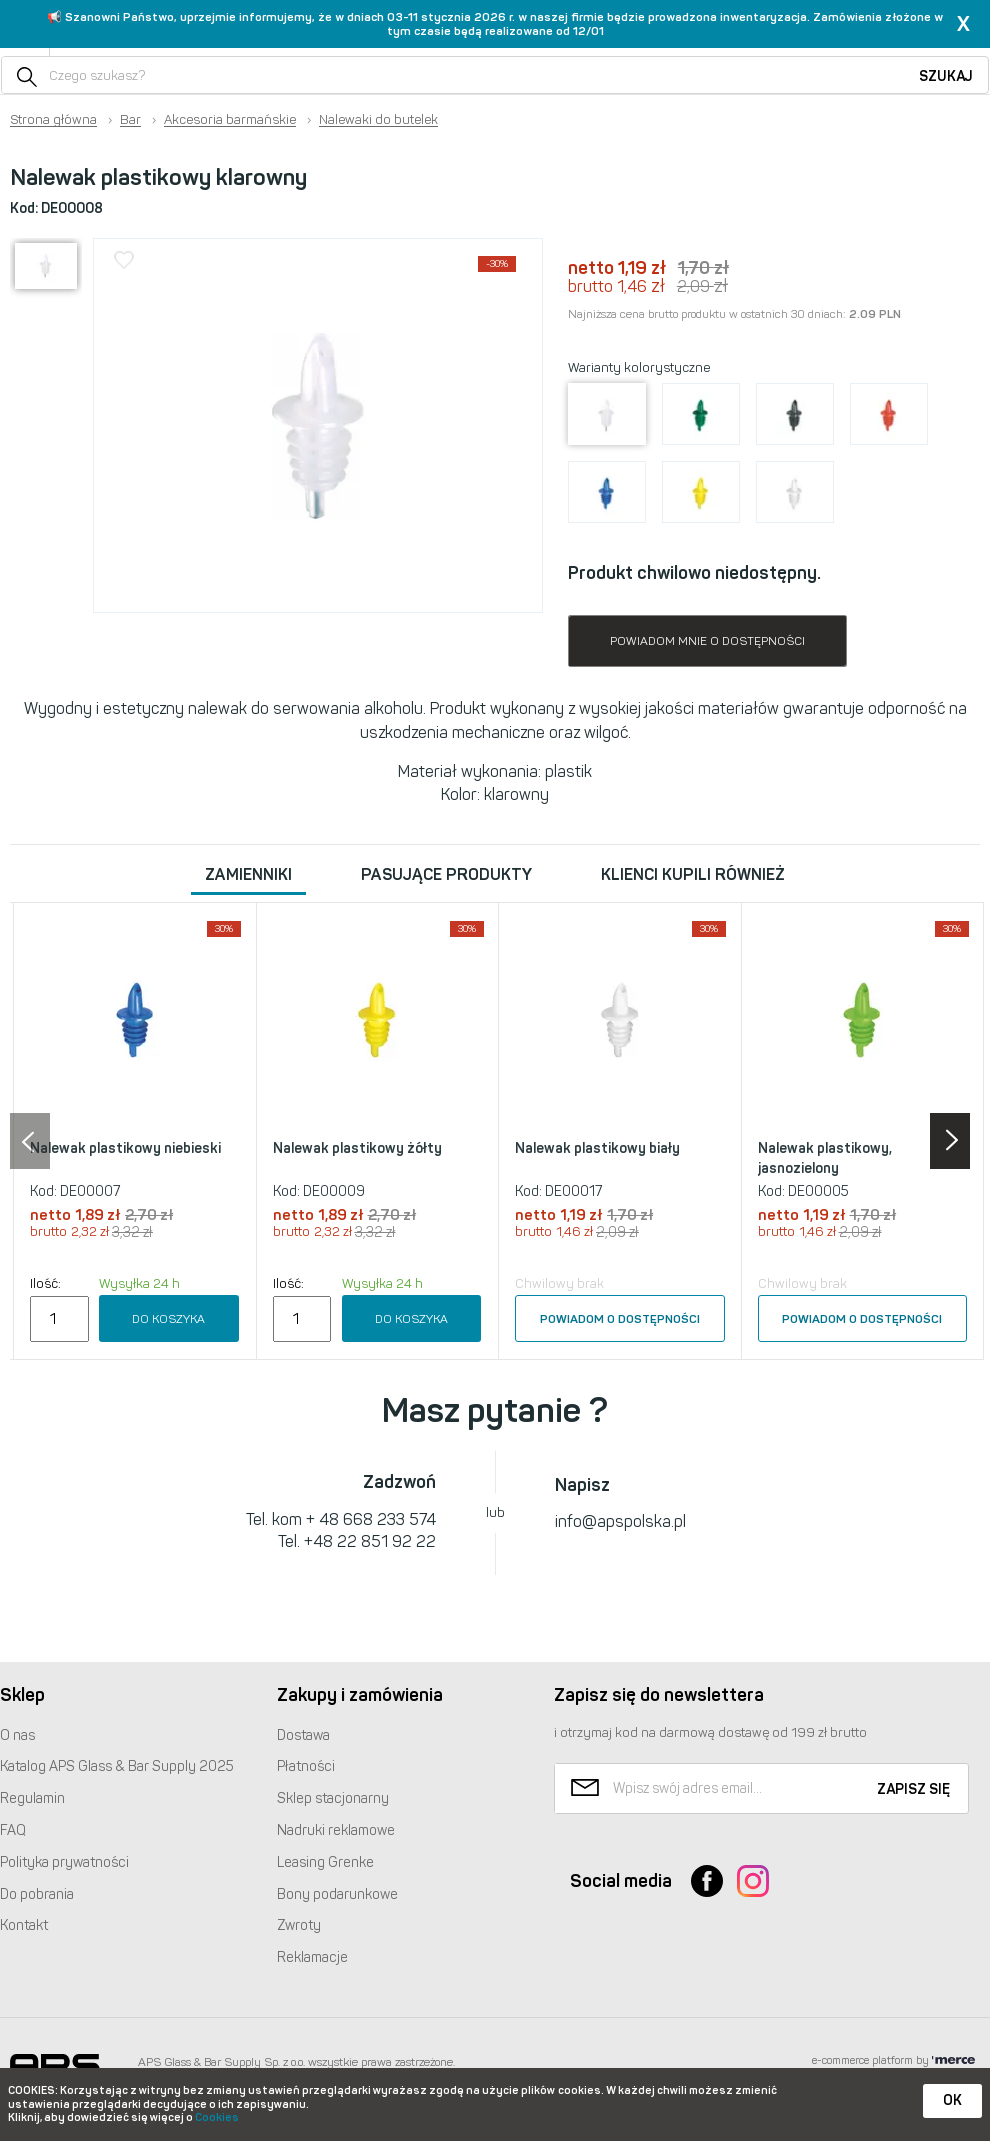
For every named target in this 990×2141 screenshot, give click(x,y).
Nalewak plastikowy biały (597, 1148)
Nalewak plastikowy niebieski (125, 1148)
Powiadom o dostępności (620, 1319)
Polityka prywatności (64, 1862)
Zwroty (299, 1925)
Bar (130, 120)
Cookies (217, 2117)
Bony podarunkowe (337, 1894)
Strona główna (53, 120)
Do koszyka (168, 1319)
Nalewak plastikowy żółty (357, 1148)
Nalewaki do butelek (378, 120)
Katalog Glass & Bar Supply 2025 (117, 1766)
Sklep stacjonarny (333, 1798)
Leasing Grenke (325, 1862)
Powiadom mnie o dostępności (707, 641)
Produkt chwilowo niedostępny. (694, 573)
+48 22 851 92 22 (370, 1541)
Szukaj (946, 76)
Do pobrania (37, 1894)
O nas (17, 1735)
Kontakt (24, 1925)
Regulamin (32, 1798)
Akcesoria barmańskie (230, 120)
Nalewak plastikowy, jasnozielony (825, 1158)
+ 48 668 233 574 (371, 1519)
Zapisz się (913, 1789)
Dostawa (303, 1735)
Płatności (306, 1766)
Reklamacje (312, 1957)
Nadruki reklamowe (336, 1830)
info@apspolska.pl (620, 1521)
